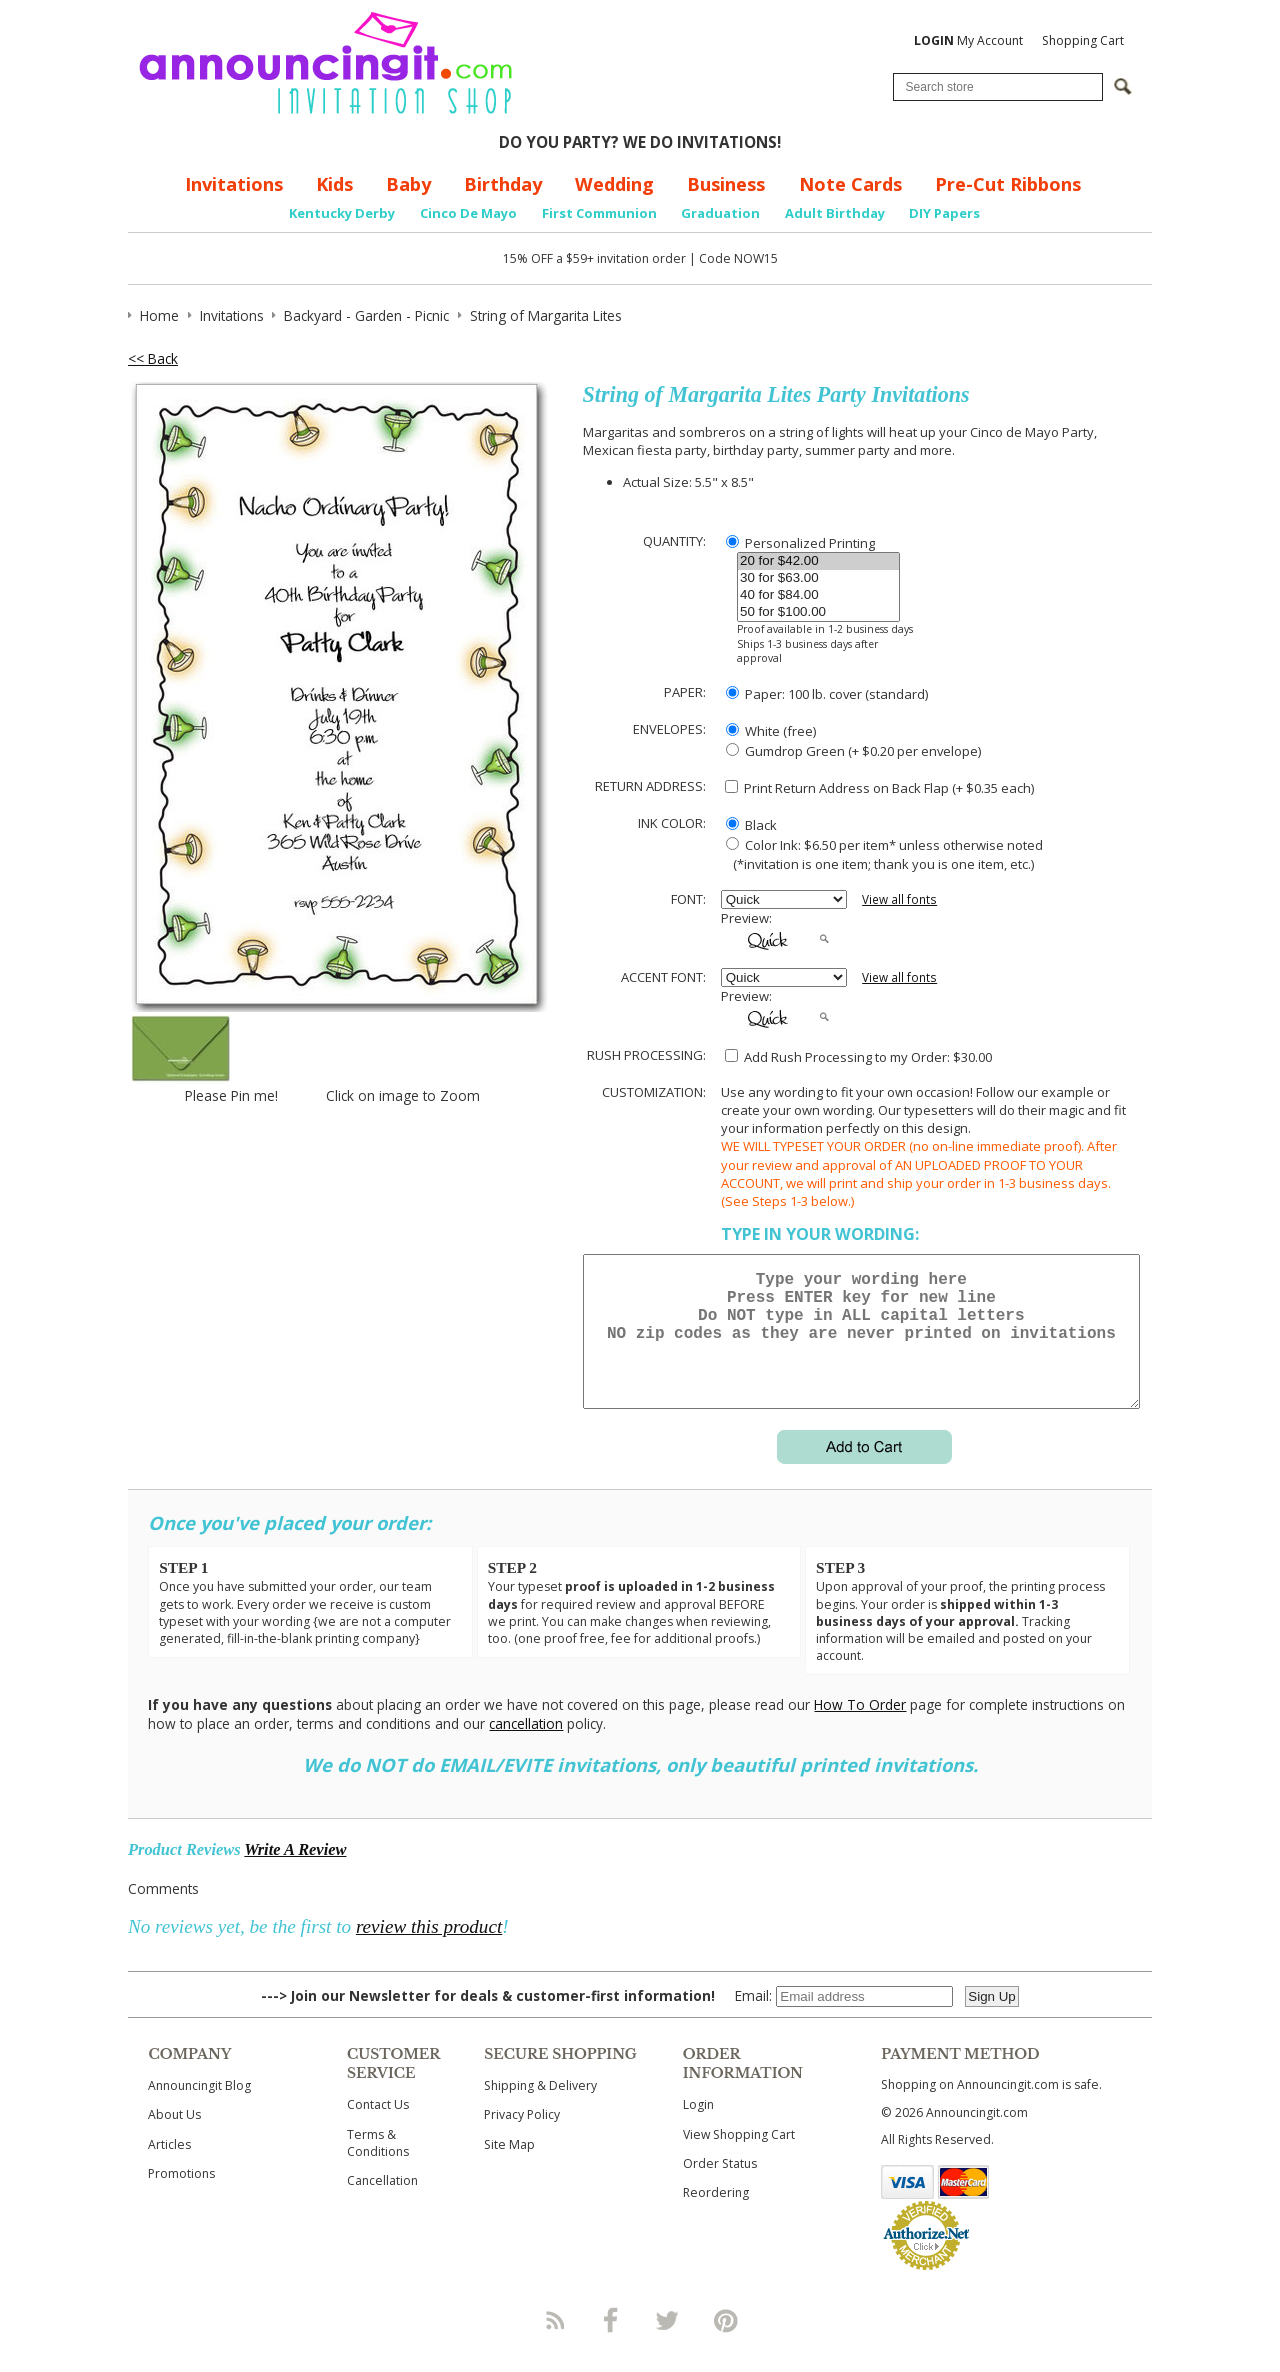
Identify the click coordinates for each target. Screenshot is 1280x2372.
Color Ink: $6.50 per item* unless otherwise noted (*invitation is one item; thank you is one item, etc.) (882, 854)
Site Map (509, 2168)
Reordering (716, 2216)
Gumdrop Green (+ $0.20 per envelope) (853, 751)
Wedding (614, 184)
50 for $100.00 (818, 612)
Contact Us (378, 2128)
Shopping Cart (1083, 40)
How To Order (860, 1728)
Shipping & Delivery (540, 2109)
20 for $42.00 (818, 561)
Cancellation (382, 2204)
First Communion (599, 213)
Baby (408, 184)
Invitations (234, 184)
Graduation (720, 213)
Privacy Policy (522, 2138)
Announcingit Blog (199, 2109)
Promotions (181, 2197)
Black (751, 825)
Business (726, 184)
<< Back (153, 358)
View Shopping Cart (739, 2158)
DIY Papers (944, 213)
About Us (174, 2138)
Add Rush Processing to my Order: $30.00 (858, 1057)
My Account (968, 40)
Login (698, 2128)
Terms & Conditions (378, 2167)
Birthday (503, 184)
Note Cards (850, 184)
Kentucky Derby (342, 213)
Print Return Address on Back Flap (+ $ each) (879, 788)
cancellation (526, 1747)
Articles (169, 2168)
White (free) (771, 731)
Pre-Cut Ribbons (1008, 184)
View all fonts (899, 899)
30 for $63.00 (818, 578)
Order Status (720, 2187)
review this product (429, 1950)
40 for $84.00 (818, 595)
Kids (334, 184)
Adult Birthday (835, 213)
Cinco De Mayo (468, 213)
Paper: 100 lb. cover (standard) (827, 694)
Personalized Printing (800, 543)
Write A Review (295, 1873)
